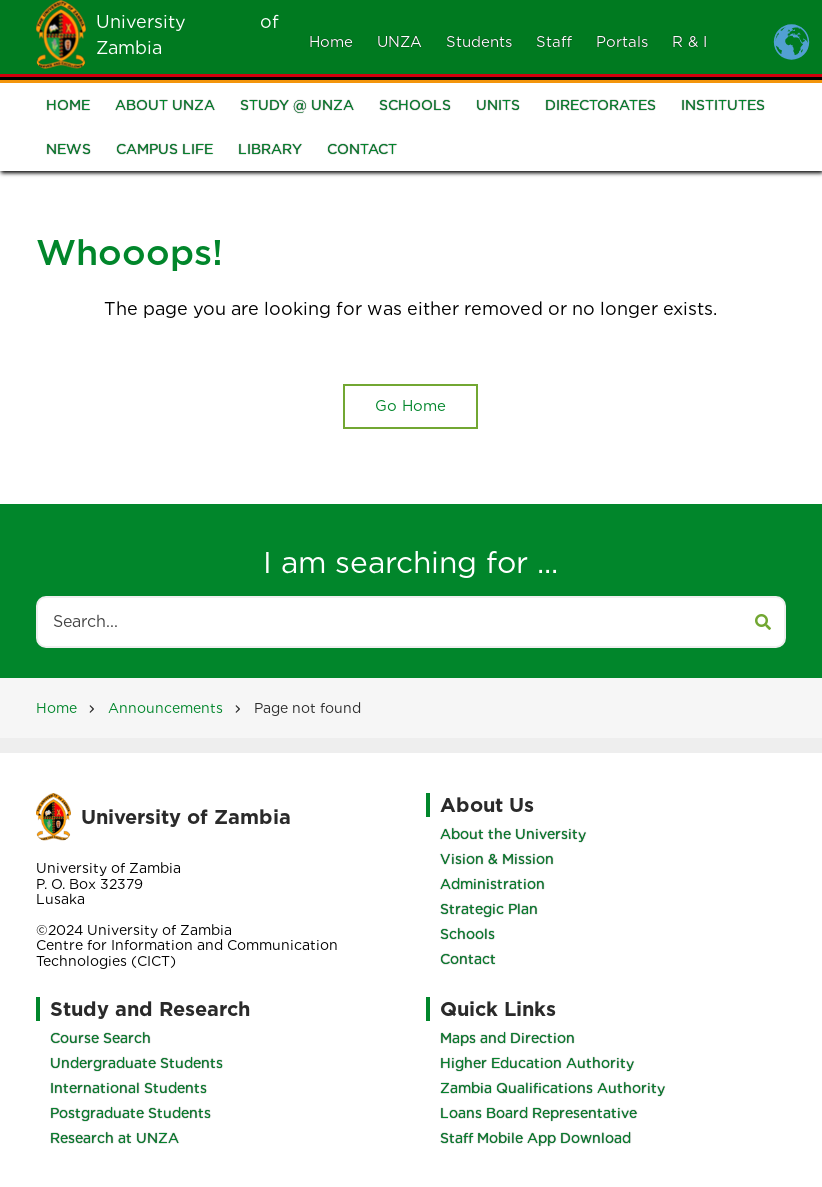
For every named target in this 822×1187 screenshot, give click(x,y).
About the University (513, 834)
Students (479, 42)
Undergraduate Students (136, 1063)
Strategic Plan (489, 909)
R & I (689, 42)
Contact (362, 150)
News (68, 150)
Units (498, 106)
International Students (128, 1088)
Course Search (100, 1038)
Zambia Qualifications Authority (552, 1088)
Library (270, 150)
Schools (415, 106)
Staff (554, 42)
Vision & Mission (497, 859)
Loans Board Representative (538, 1113)
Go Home (410, 406)
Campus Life (164, 150)
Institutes (723, 106)
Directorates (600, 106)
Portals (622, 42)
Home (331, 42)
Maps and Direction (507, 1038)
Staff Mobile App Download (535, 1138)
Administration (492, 884)
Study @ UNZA (297, 106)
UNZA (399, 42)
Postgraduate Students (130, 1113)
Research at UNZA (114, 1138)
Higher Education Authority (537, 1063)
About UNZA (165, 106)
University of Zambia (186, 817)
